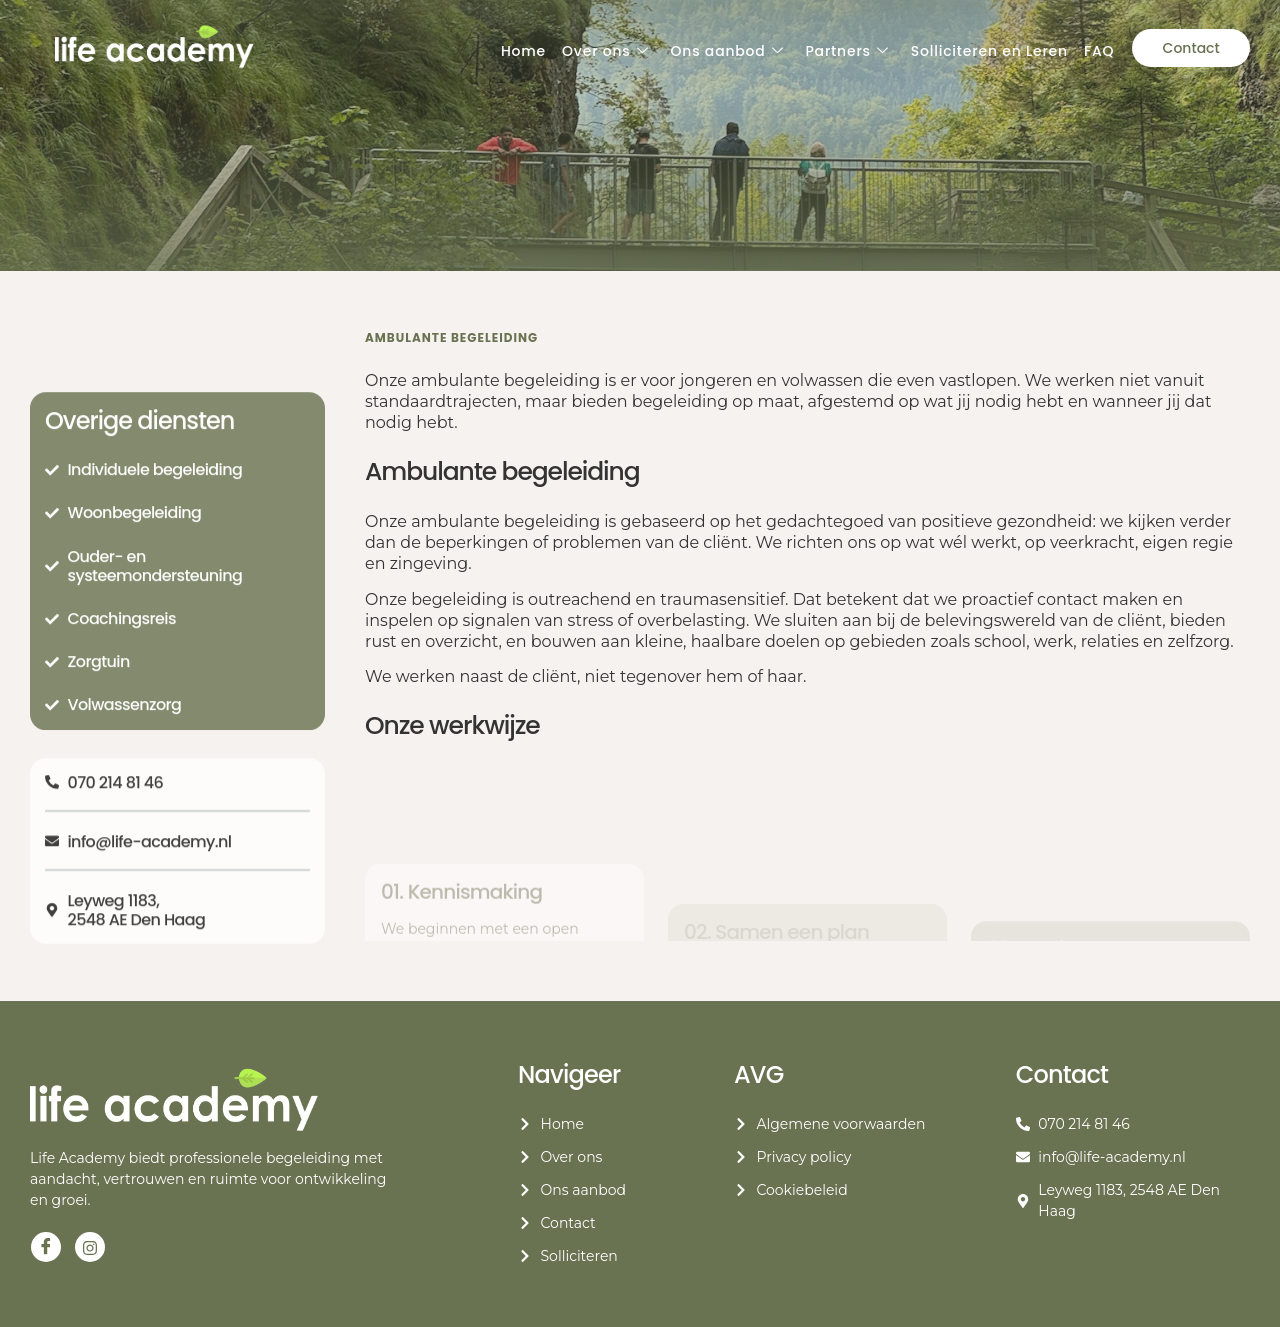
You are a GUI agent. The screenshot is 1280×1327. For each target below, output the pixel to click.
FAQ (1099, 51)
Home (523, 51)
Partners (846, 51)
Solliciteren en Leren (989, 51)
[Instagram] (90, 1247)
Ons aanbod (726, 51)
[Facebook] (46, 1247)
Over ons (605, 51)
